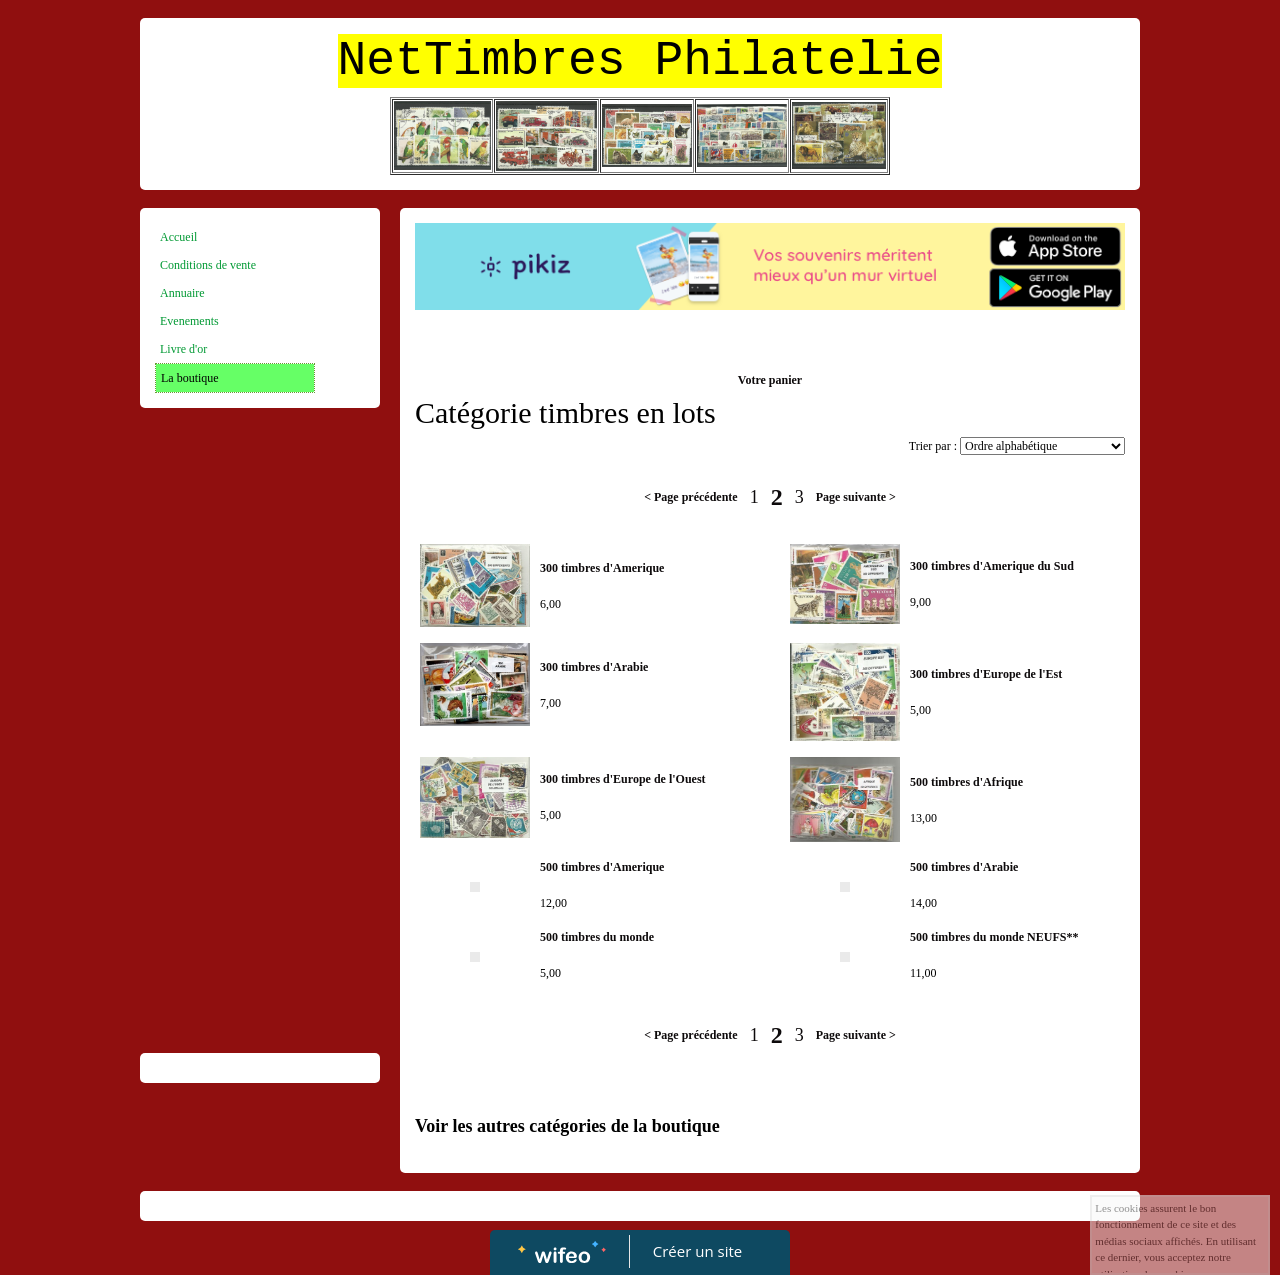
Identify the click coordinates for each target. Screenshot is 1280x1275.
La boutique (190, 378)
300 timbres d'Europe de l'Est (986, 674)
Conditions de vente (208, 265)
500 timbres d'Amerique (602, 867)
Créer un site (697, 1251)
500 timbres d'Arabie (964, 867)
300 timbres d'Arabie (594, 667)
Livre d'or (183, 349)
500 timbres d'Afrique (966, 782)
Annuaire (182, 293)
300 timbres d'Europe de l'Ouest (623, 779)
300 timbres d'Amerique (602, 568)
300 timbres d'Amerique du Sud (992, 566)
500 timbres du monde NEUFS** (994, 937)
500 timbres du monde (597, 937)
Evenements (189, 321)
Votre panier (770, 380)
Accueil (178, 237)
